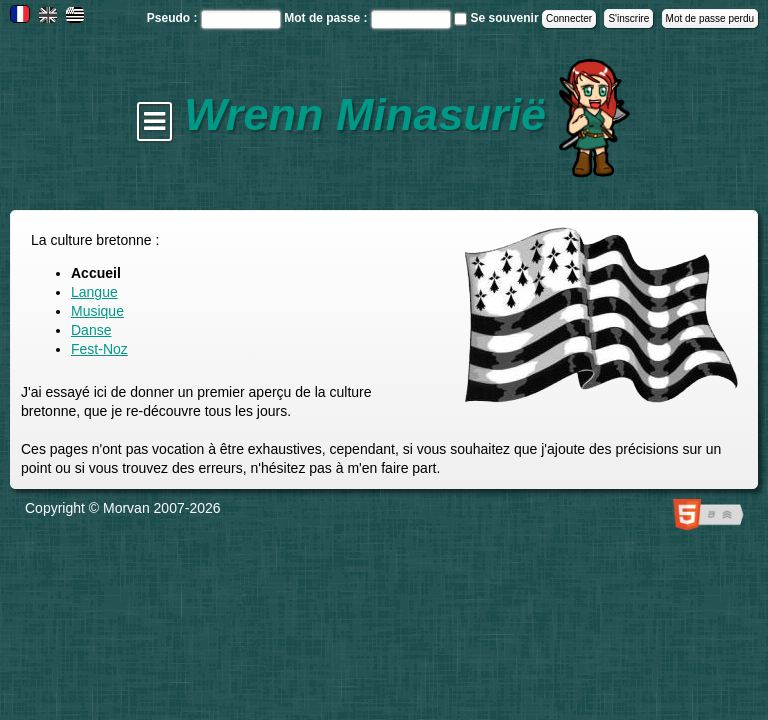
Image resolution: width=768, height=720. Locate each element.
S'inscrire (628, 18)
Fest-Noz (99, 349)
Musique (97, 311)
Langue (94, 292)
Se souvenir (505, 18)
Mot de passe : (327, 18)
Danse (91, 330)
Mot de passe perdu (710, 18)
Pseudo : (174, 18)
